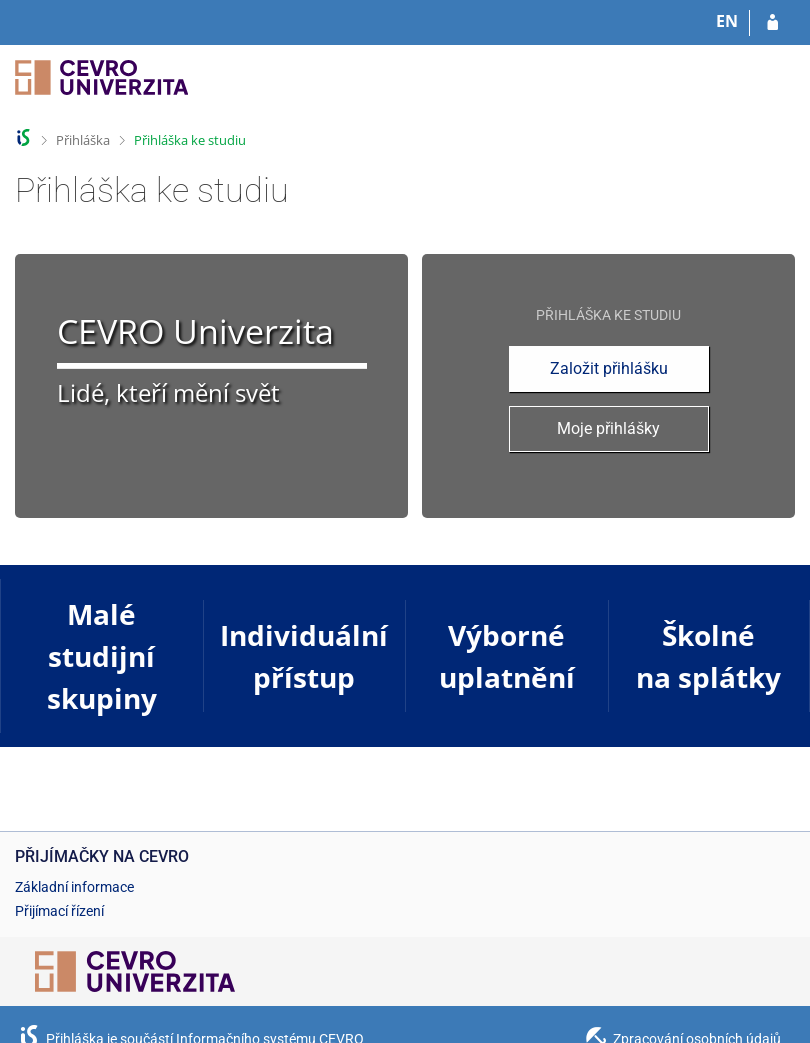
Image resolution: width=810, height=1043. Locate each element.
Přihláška (83, 140)
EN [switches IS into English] (727, 21)
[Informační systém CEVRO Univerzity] (101, 87)
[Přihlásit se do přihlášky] (772, 23)
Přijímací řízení (59, 911)
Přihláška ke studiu (190, 140)
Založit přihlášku (609, 368)
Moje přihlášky (608, 428)
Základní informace (74, 887)
